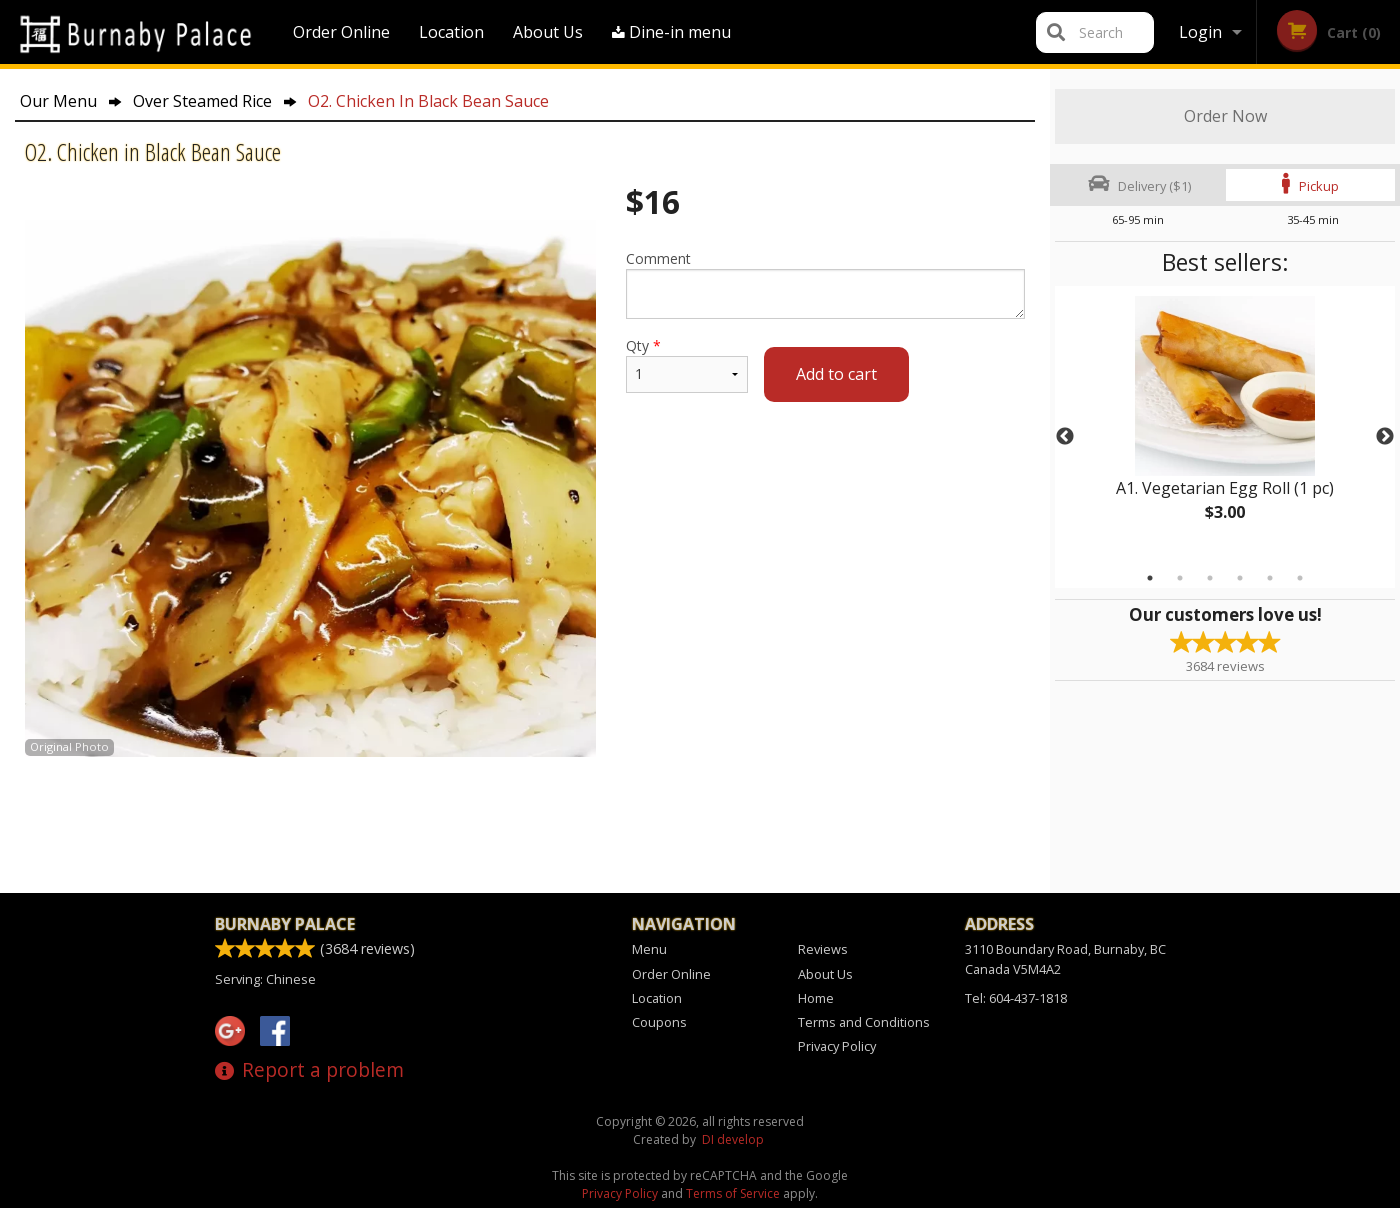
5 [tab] (1270, 578)
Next (1385, 437)
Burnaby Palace (285, 924)
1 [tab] (1150, 578)
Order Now (1225, 116)
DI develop (733, 1139)
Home (816, 998)
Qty (687, 364)
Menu (649, 949)
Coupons (659, 1022)
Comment (825, 284)
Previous (1065, 437)
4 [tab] (1240, 578)
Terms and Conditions (864, 1022)
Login (1200, 32)
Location (451, 32)
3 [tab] (1210, 578)
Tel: (1016, 998)
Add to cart (836, 374)
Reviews (823, 949)
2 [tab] (1180, 578)
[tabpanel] (1225, 425)
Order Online (341, 32)
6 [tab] (1300, 578)
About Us (548, 32)
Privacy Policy (837, 1046)
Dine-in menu (671, 32)
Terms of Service (733, 1193)
